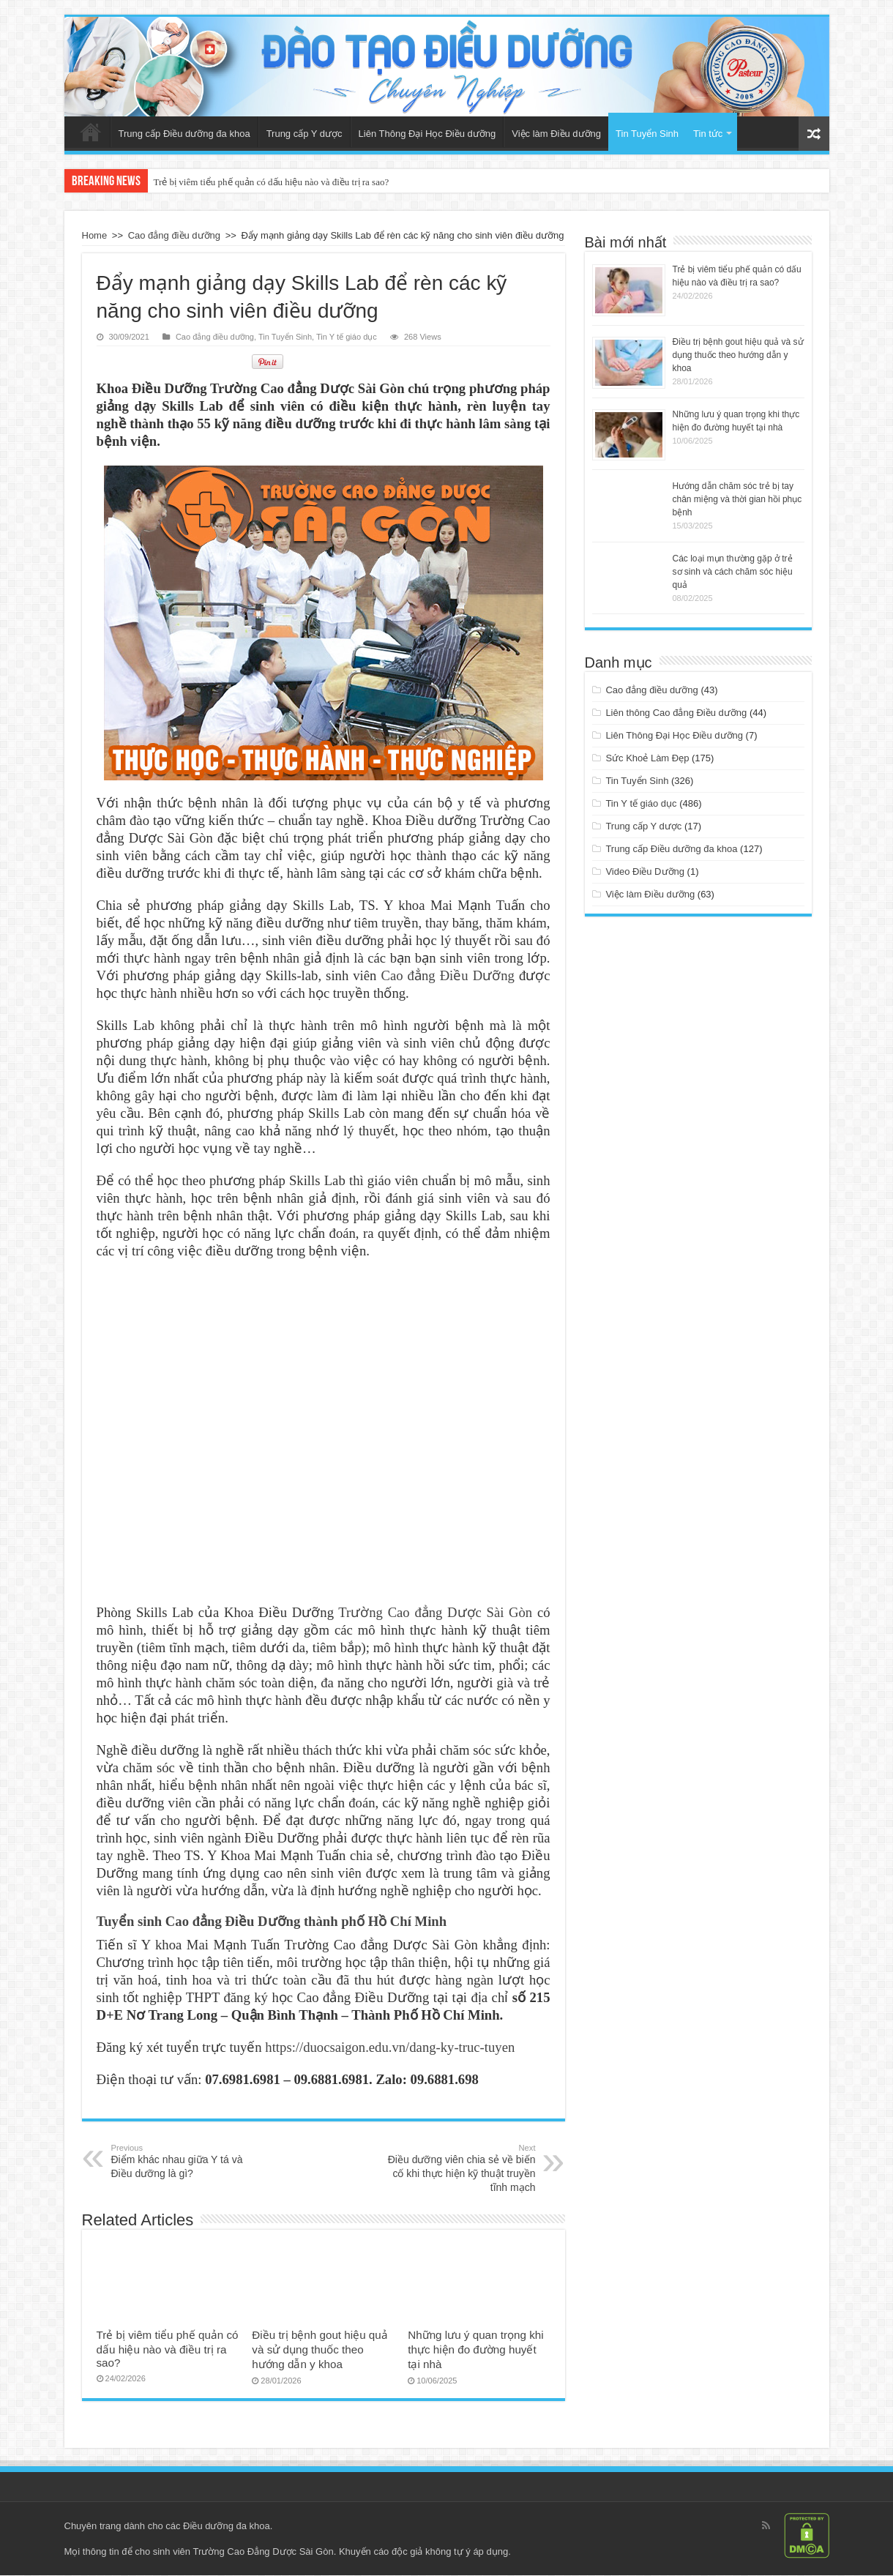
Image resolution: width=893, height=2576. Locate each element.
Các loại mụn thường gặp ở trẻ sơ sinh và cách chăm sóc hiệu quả (733, 571)
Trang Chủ (91, 131)
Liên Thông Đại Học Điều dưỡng (427, 133)
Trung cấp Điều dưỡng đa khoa (184, 133)
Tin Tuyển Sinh (647, 133)
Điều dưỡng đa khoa (226, 2526)
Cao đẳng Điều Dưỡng (447, 976)
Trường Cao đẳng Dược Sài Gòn (435, 1613)
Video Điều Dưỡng (644, 871)
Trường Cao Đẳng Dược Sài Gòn (263, 2552)
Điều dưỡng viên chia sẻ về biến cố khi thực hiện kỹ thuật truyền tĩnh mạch (461, 2169)
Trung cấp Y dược (304, 133)
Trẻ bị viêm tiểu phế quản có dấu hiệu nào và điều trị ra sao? (271, 181)
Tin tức (707, 133)
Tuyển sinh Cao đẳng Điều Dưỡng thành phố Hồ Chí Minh (272, 1922)
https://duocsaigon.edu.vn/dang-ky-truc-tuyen (390, 2048)
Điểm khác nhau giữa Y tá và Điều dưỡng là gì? (186, 2162)
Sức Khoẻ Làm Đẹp (647, 758)
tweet (207, 361)
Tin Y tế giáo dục (346, 336)
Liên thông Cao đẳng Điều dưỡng (676, 712)
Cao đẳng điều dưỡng (174, 235)
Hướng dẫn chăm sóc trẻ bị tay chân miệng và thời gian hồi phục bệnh (737, 499)
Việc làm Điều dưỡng (556, 133)
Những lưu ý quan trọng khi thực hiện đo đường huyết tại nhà (475, 2350)
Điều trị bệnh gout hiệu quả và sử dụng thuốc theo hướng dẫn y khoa (319, 2350)
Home (95, 235)
